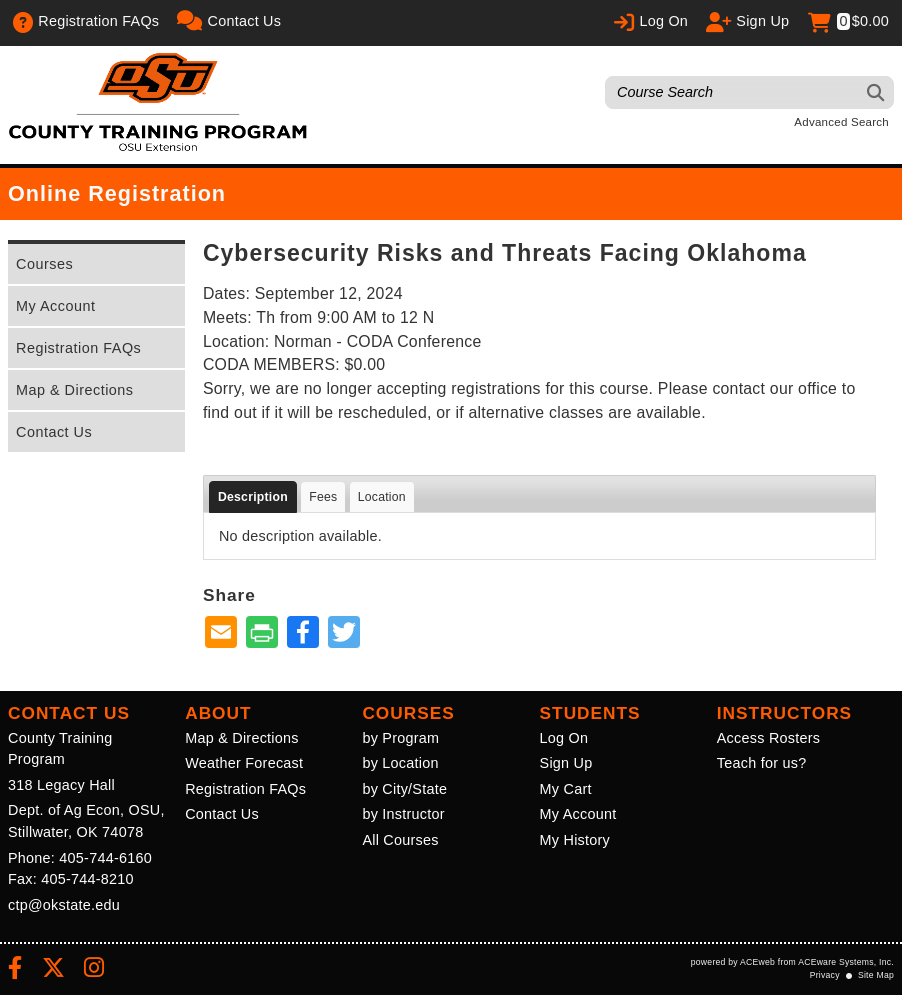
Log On (564, 738)
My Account (55, 306)
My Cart (566, 789)
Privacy (825, 975)
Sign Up (566, 763)
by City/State (404, 789)
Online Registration (117, 193)
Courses (44, 264)
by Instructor (403, 814)
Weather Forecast (244, 763)
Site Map (876, 975)
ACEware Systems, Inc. (846, 962)
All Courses (400, 840)
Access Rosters (768, 738)
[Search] (876, 92)
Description (253, 497)
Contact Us (54, 432)
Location (382, 497)
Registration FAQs (78, 348)
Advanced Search (841, 122)
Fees (323, 497)
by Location (400, 763)
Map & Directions (75, 390)
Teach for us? (762, 763)
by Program (400, 738)
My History (575, 840)
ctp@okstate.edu (64, 905)
